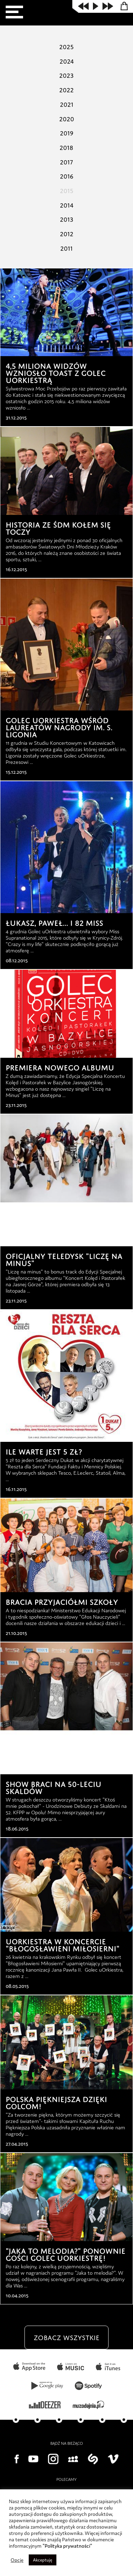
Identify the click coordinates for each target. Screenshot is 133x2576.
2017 (66, 160)
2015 (66, 189)
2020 (66, 117)
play (95, 6)
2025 (66, 45)
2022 (66, 88)
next (107, 6)
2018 (66, 146)
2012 (66, 232)
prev (83, 6)
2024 (66, 60)
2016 (66, 175)
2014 (66, 204)
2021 (66, 103)
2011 (66, 247)
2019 (66, 131)
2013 (66, 218)
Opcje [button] (17, 2560)
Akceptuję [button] (44, 2560)
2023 (66, 74)
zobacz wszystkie (66, 2350)
